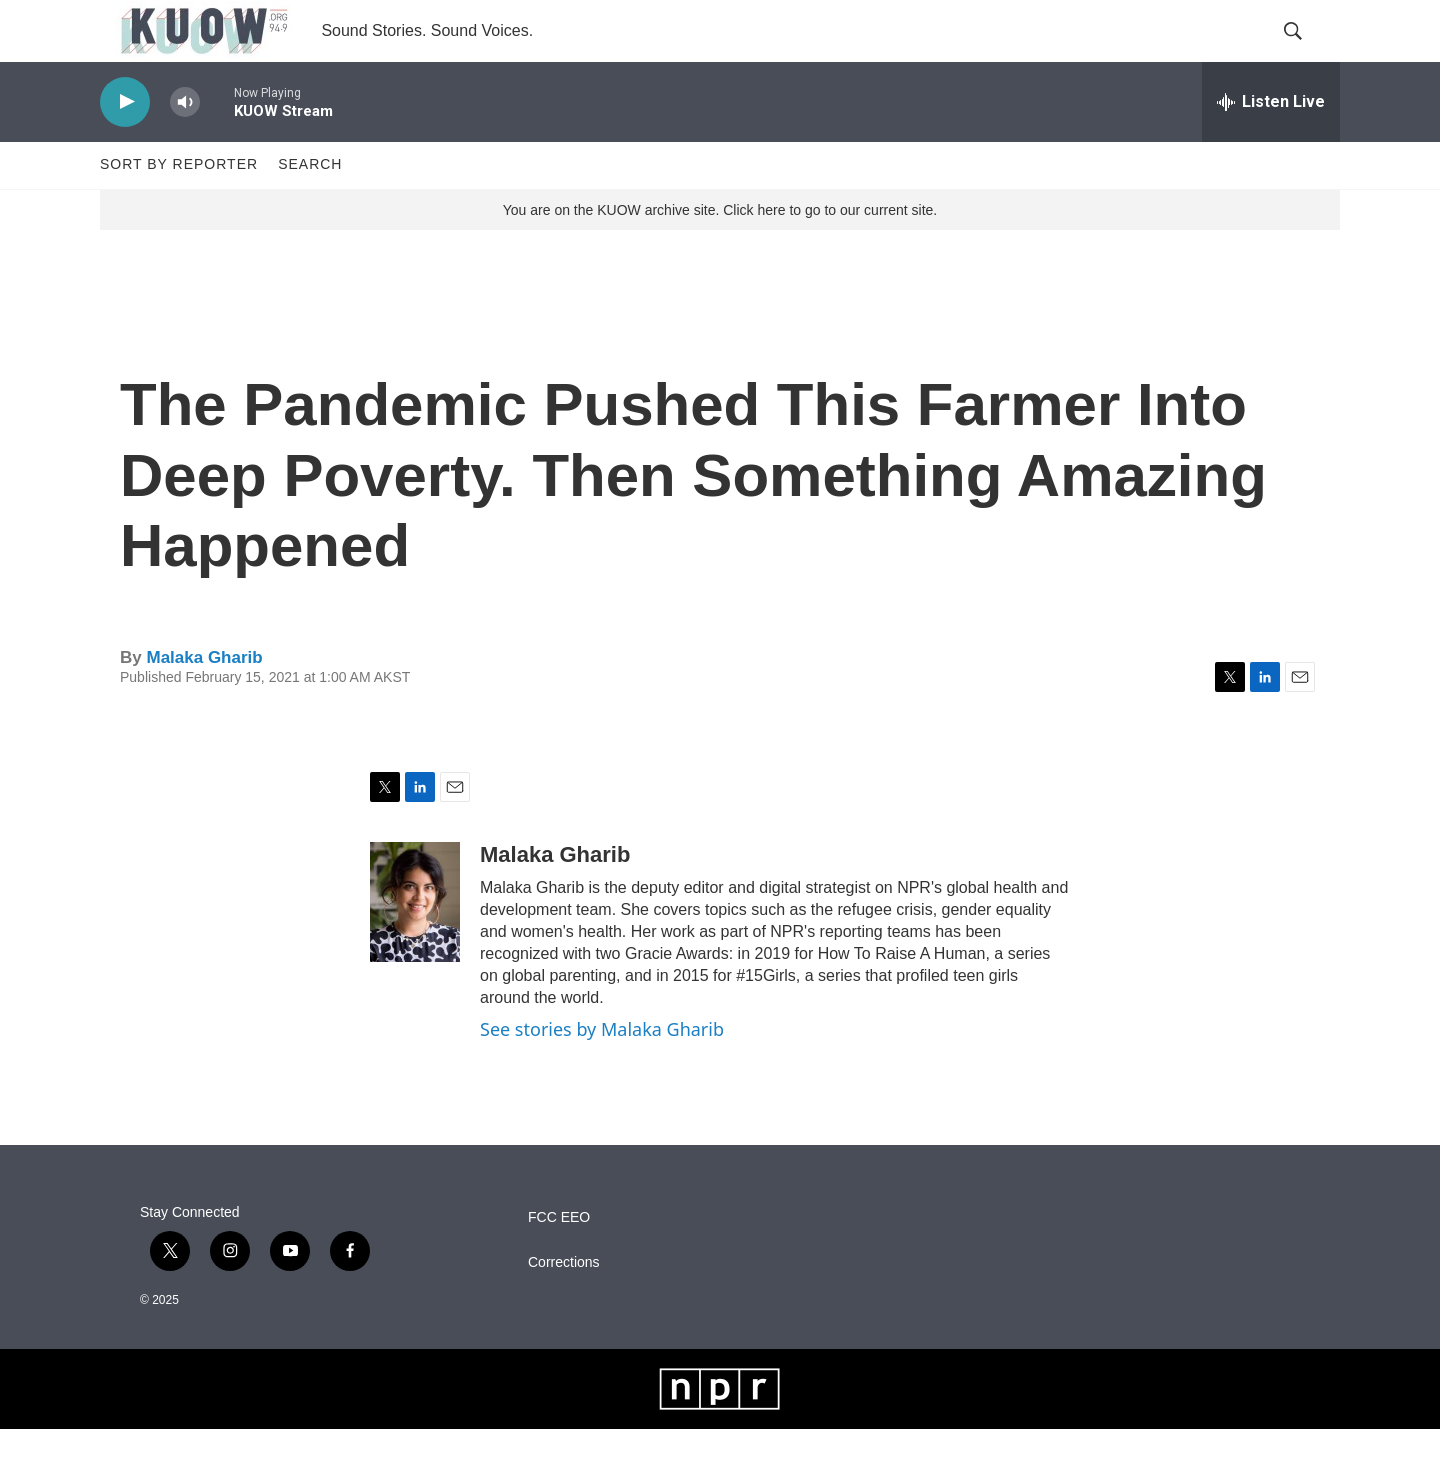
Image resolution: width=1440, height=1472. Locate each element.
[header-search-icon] (1308, 53)
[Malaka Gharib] (415, 945)
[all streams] (1271, 145)
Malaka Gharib (204, 700)
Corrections (564, 1305)
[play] (125, 145)
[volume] (185, 145)
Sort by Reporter (179, 208)
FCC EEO (559, 1260)
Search (310, 208)
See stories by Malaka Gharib (602, 1072)
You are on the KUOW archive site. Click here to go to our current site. (720, 253)
